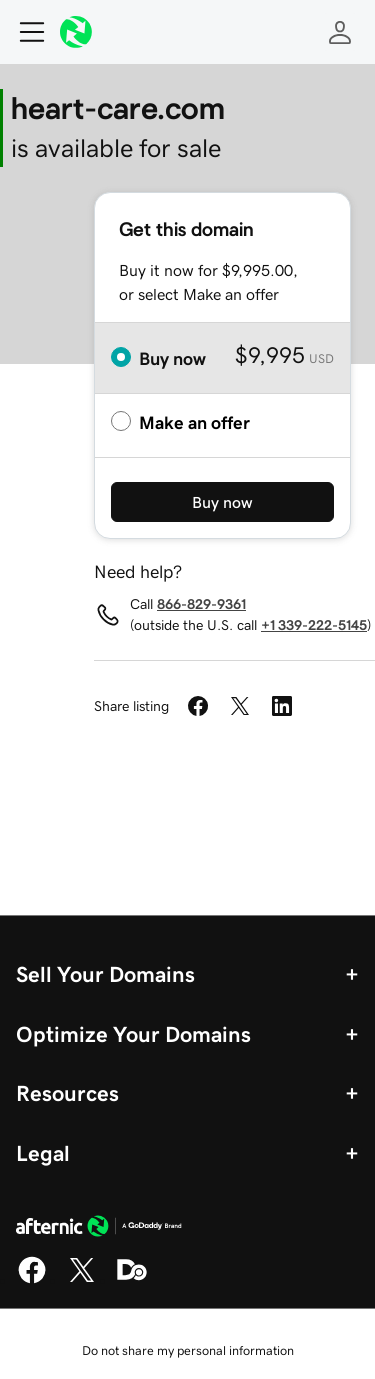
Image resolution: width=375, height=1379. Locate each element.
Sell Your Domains (105, 974)
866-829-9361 (201, 604)
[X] (82, 1280)
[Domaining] (132, 1280)
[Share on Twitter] (240, 706)
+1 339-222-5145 (314, 625)
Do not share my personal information (188, 1350)
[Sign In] (340, 32)
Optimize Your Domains (133, 1034)
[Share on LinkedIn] (282, 706)
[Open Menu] (24, 32)
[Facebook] (32, 1280)
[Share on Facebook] (198, 706)
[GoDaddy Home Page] (99, 1229)
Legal (43, 1153)
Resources (67, 1093)
